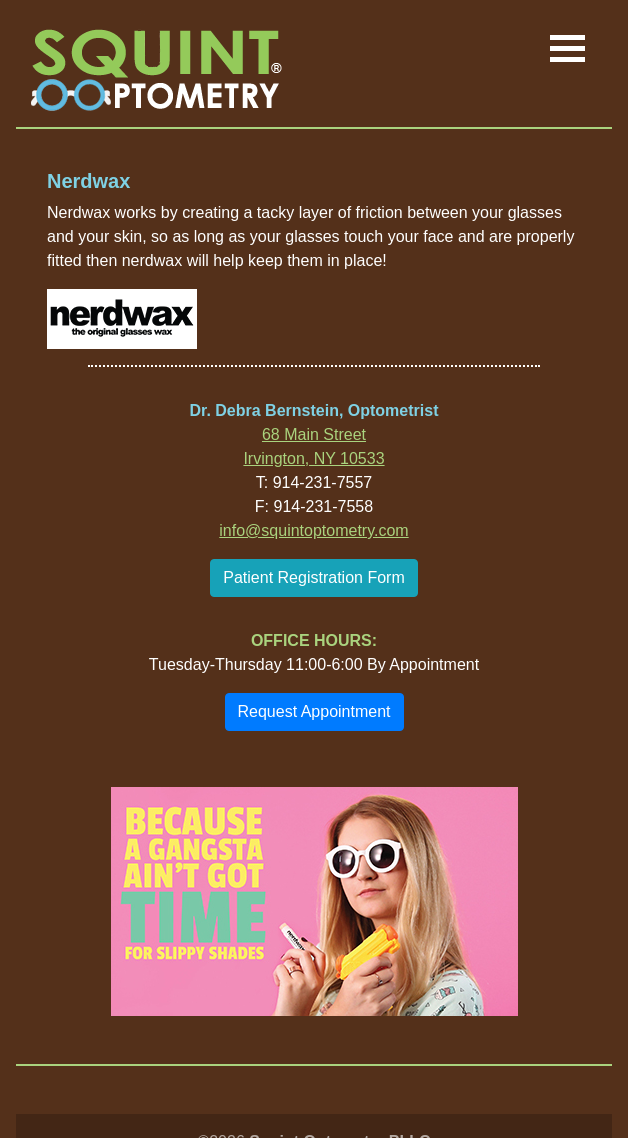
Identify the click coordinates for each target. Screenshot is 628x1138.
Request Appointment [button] (314, 711)
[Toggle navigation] (567, 50)
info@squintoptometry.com (313, 530)
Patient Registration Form (313, 577)
